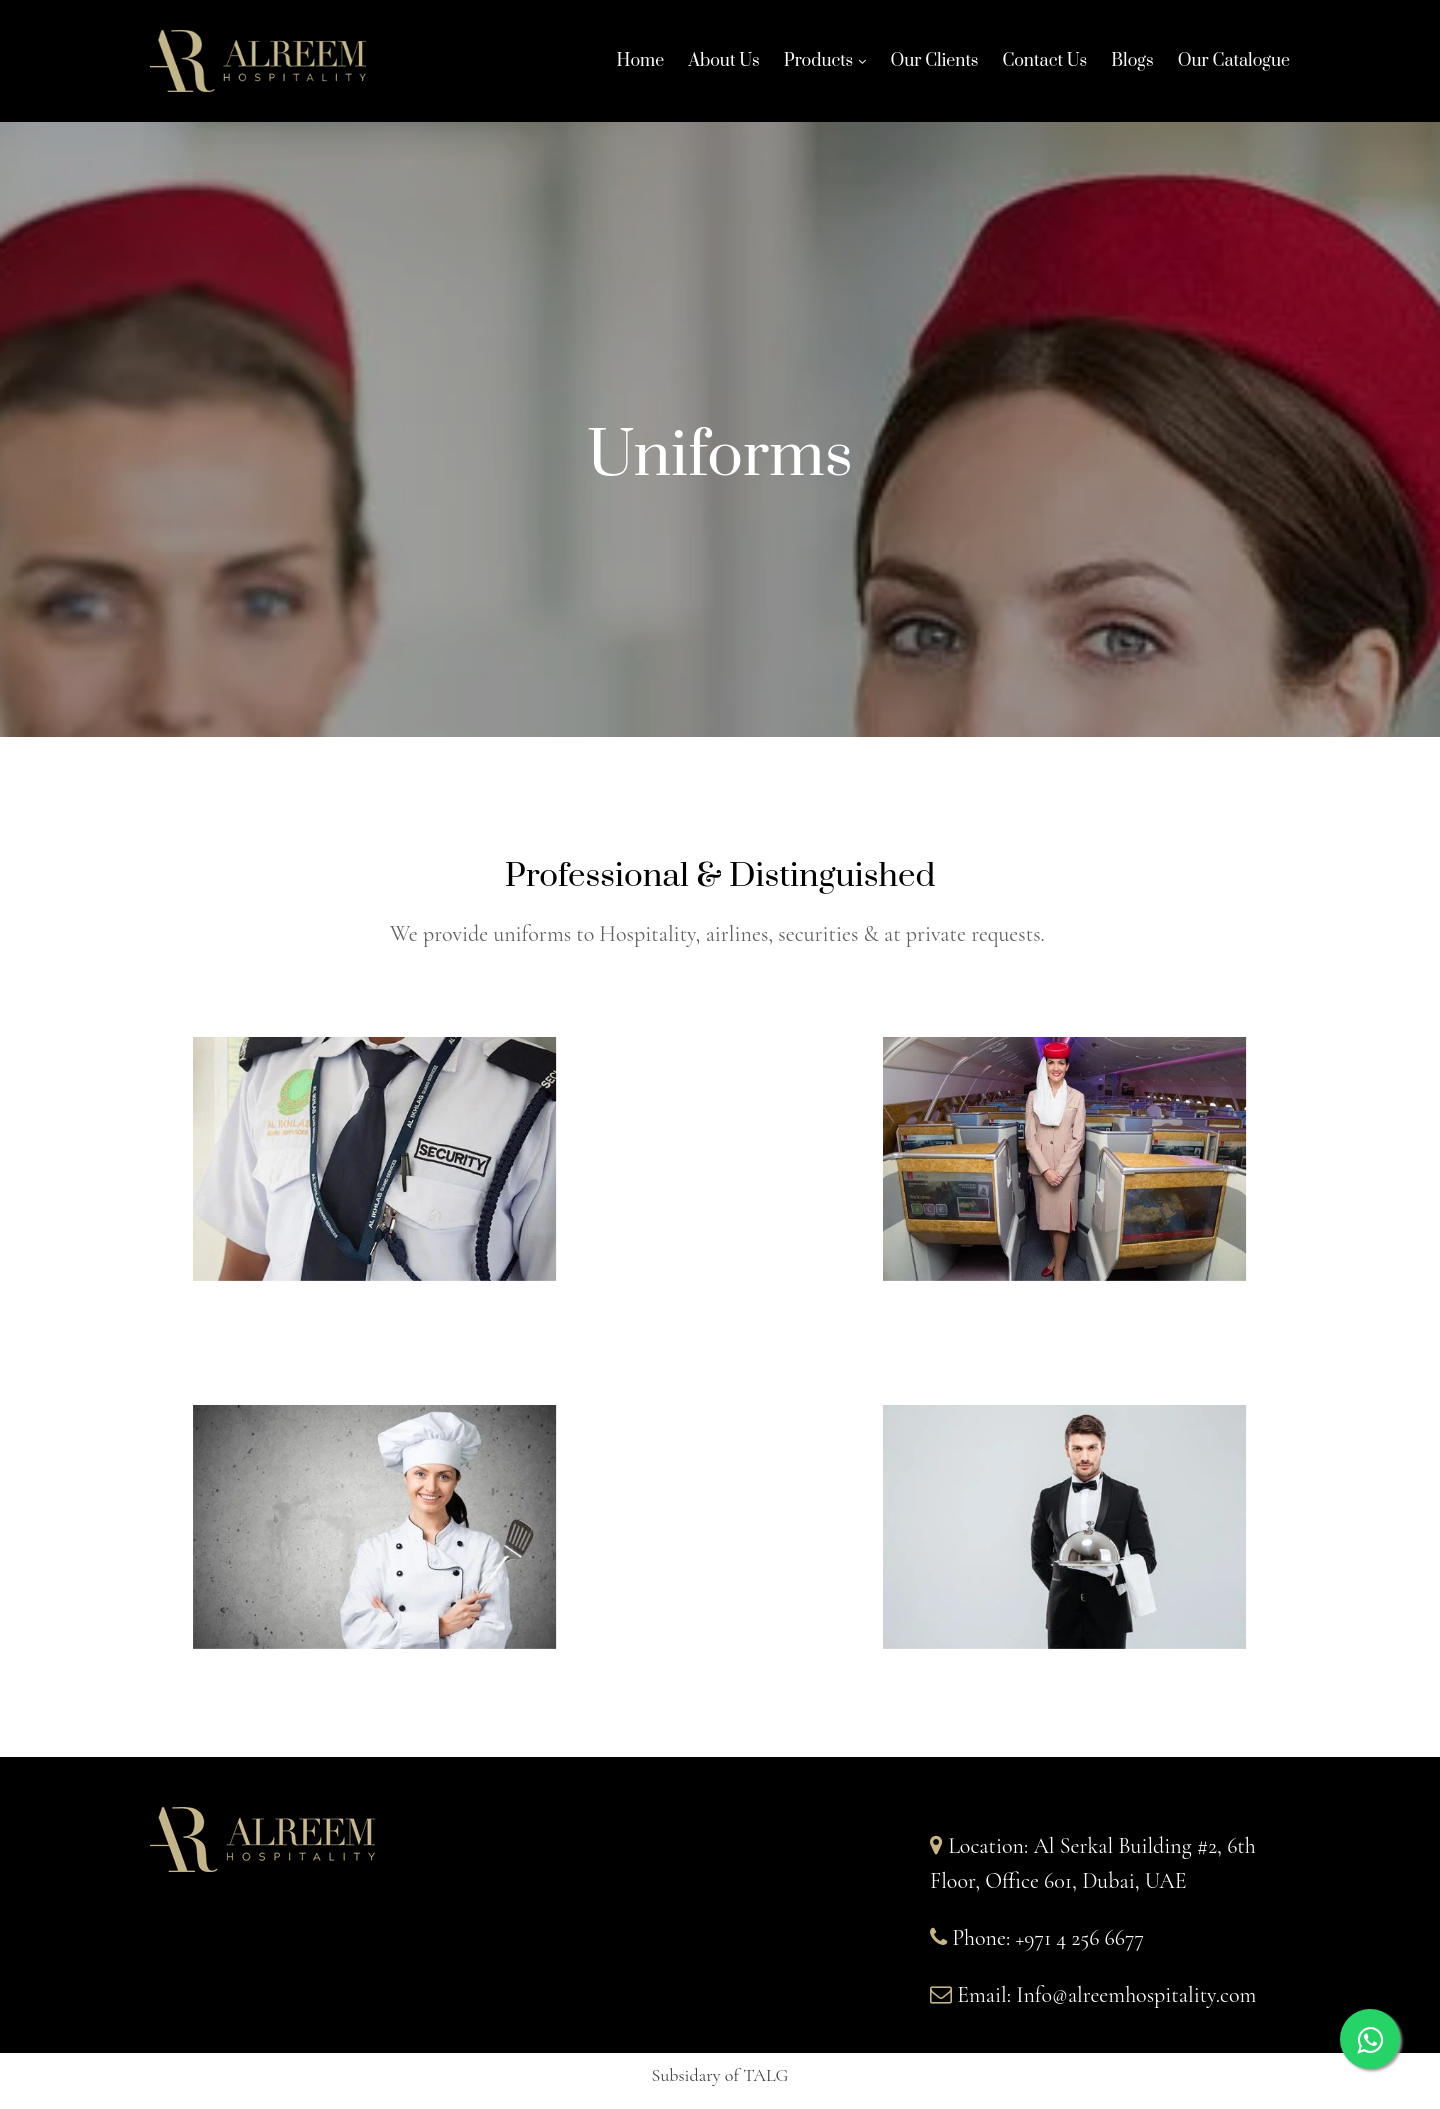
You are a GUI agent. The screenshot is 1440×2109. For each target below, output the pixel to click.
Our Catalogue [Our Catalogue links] (1234, 66)
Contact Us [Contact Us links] (1044, 66)
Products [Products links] (819, 64)
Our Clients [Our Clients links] (934, 66)
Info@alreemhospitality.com (1136, 1995)
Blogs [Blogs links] (1132, 66)
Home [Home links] (641, 66)
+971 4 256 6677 (1079, 1938)
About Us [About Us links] (723, 66)
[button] (720, 2078)
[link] (815, 66)
